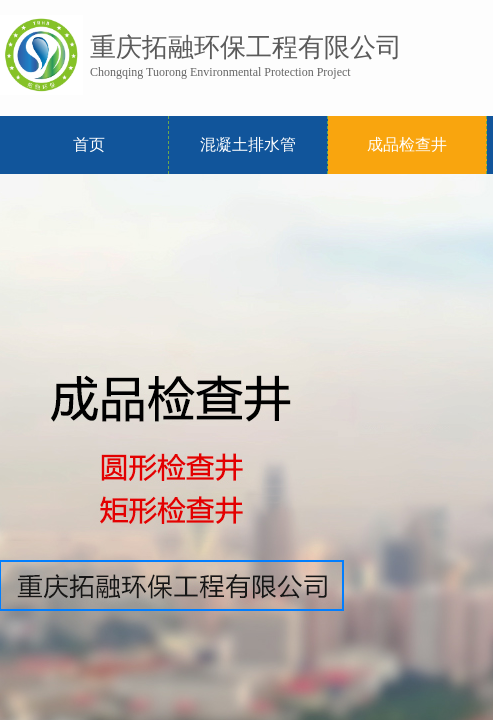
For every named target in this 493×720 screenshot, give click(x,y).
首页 (89, 144)
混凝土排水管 (248, 144)
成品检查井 (407, 144)
